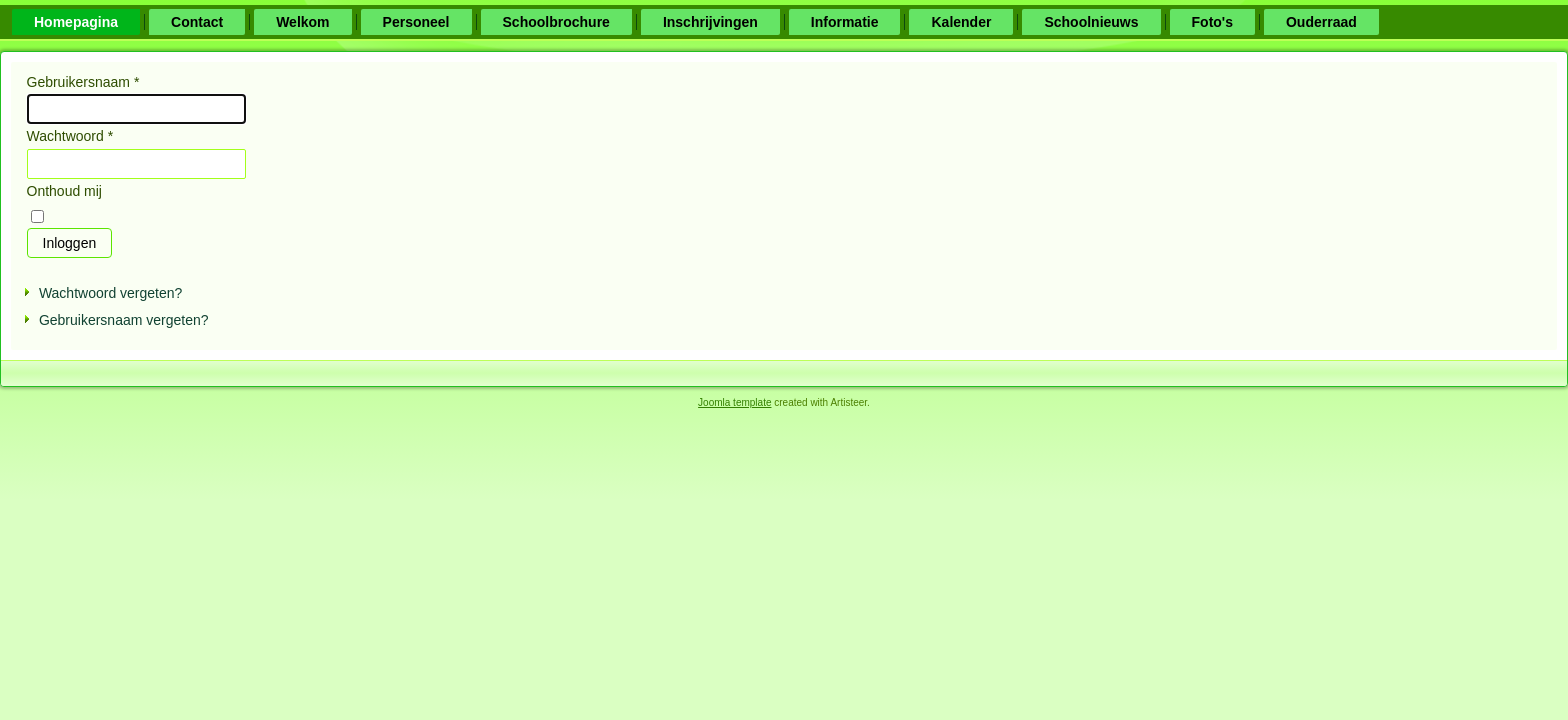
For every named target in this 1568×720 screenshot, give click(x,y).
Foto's (1212, 22)
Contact (197, 22)
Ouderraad (1321, 22)
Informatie (845, 22)
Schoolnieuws (1091, 22)
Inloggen (70, 243)
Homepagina (76, 22)
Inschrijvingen (710, 22)
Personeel (416, 22)
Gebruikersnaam (83, 82)
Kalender (961, 22)
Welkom (302, 22)
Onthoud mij (64, 191)
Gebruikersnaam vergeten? (124, 320)
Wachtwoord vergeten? (110, 293)
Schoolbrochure (556, 22)
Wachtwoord (70, 136)
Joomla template (734, 402)
